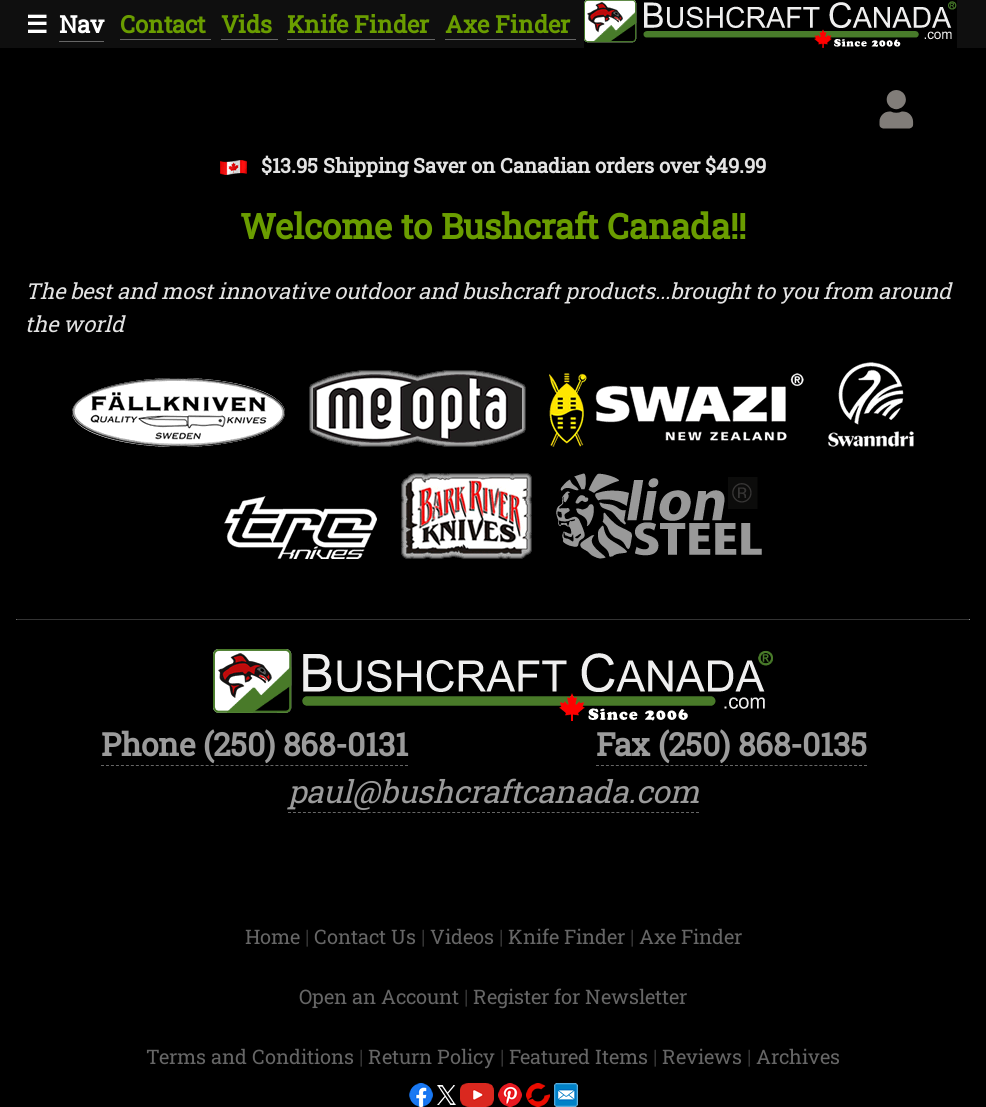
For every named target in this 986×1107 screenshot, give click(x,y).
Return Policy (434, 1056)
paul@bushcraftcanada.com (493, 791)
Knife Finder (361, 23)
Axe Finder (510, 23)
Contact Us (367, 936)
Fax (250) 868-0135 (731, 744)
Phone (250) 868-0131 (254, 744)
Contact (165, 23)
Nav (81, 23)
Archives (798, 1056)
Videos (464, 936)
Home (275, 936)
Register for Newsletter (580, 996)
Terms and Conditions (252, 1056)
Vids (249, 23)
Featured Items (581, 1056)
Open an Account (379, 996)
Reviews (704, 1056)
